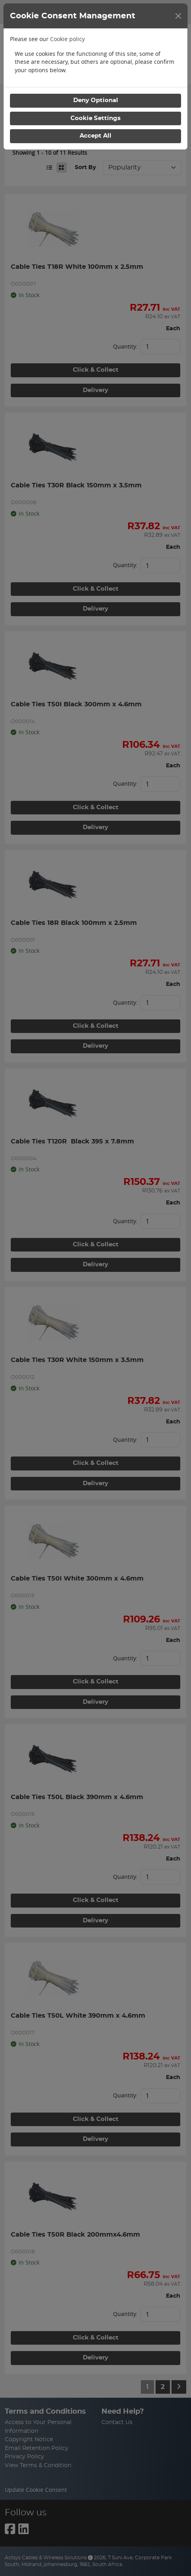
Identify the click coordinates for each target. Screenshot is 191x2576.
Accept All (95, 136)
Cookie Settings (95, 118)
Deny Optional (95, 100)
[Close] (178, 16)
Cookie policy (67, 39)
